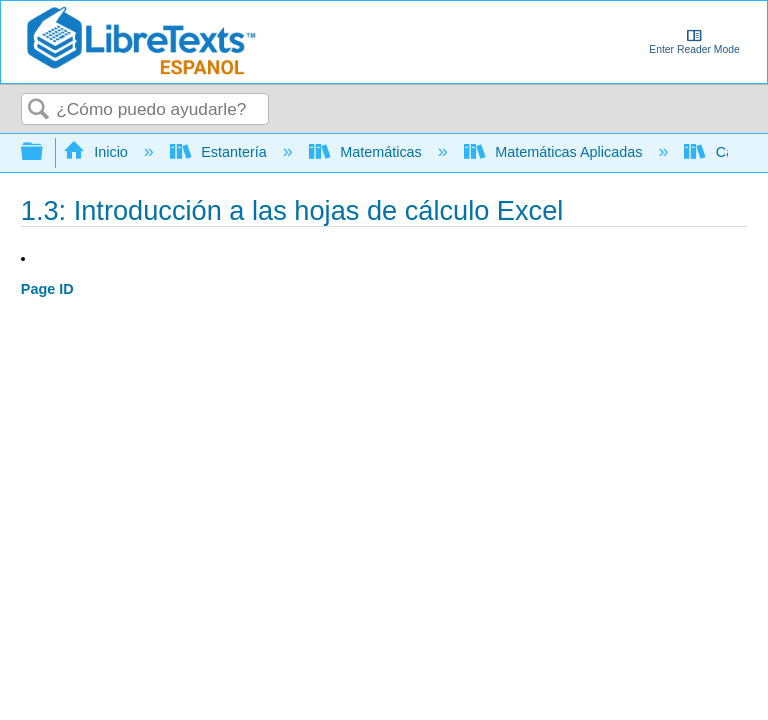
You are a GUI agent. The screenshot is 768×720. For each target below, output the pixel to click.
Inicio (97, 152)
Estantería (220, 152)
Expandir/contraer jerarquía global (45, 152)
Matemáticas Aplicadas (555, 152)
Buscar (39, 110)
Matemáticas (367, 152)
